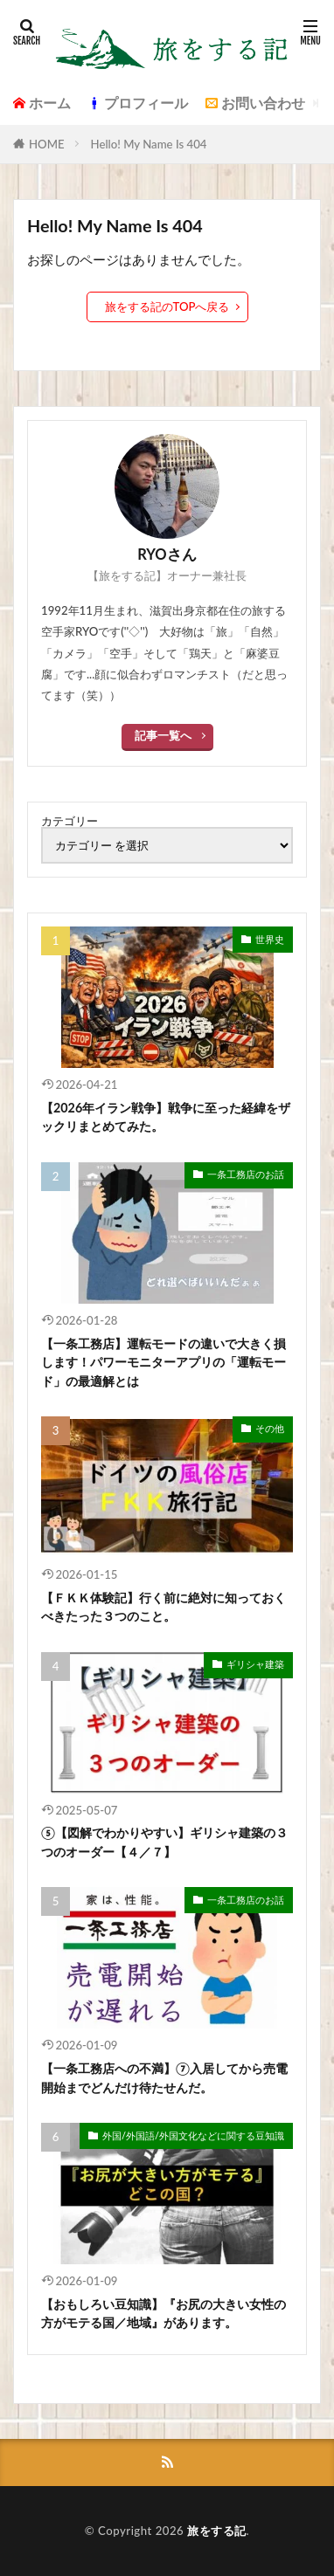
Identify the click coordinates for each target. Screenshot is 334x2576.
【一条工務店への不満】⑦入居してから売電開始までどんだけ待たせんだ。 (164, 2077)
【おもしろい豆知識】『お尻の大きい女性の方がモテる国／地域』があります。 (163, 2313)
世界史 (269, 939)
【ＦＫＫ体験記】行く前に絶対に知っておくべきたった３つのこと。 (163, 1606)
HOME (47, 144)
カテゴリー (69, 821)
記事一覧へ (163, 735)
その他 (269, 1428)
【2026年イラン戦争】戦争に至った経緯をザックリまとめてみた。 (165, 1116)
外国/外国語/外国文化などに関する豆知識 (193, 2135)
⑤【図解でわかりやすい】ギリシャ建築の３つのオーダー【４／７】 (164, 1841)
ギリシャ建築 (255, 1664)
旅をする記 (217, 2531)
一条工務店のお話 (245, 1174)
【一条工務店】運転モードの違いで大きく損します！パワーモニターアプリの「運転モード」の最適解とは (163, 1362)
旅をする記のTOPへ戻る (167, 306)
